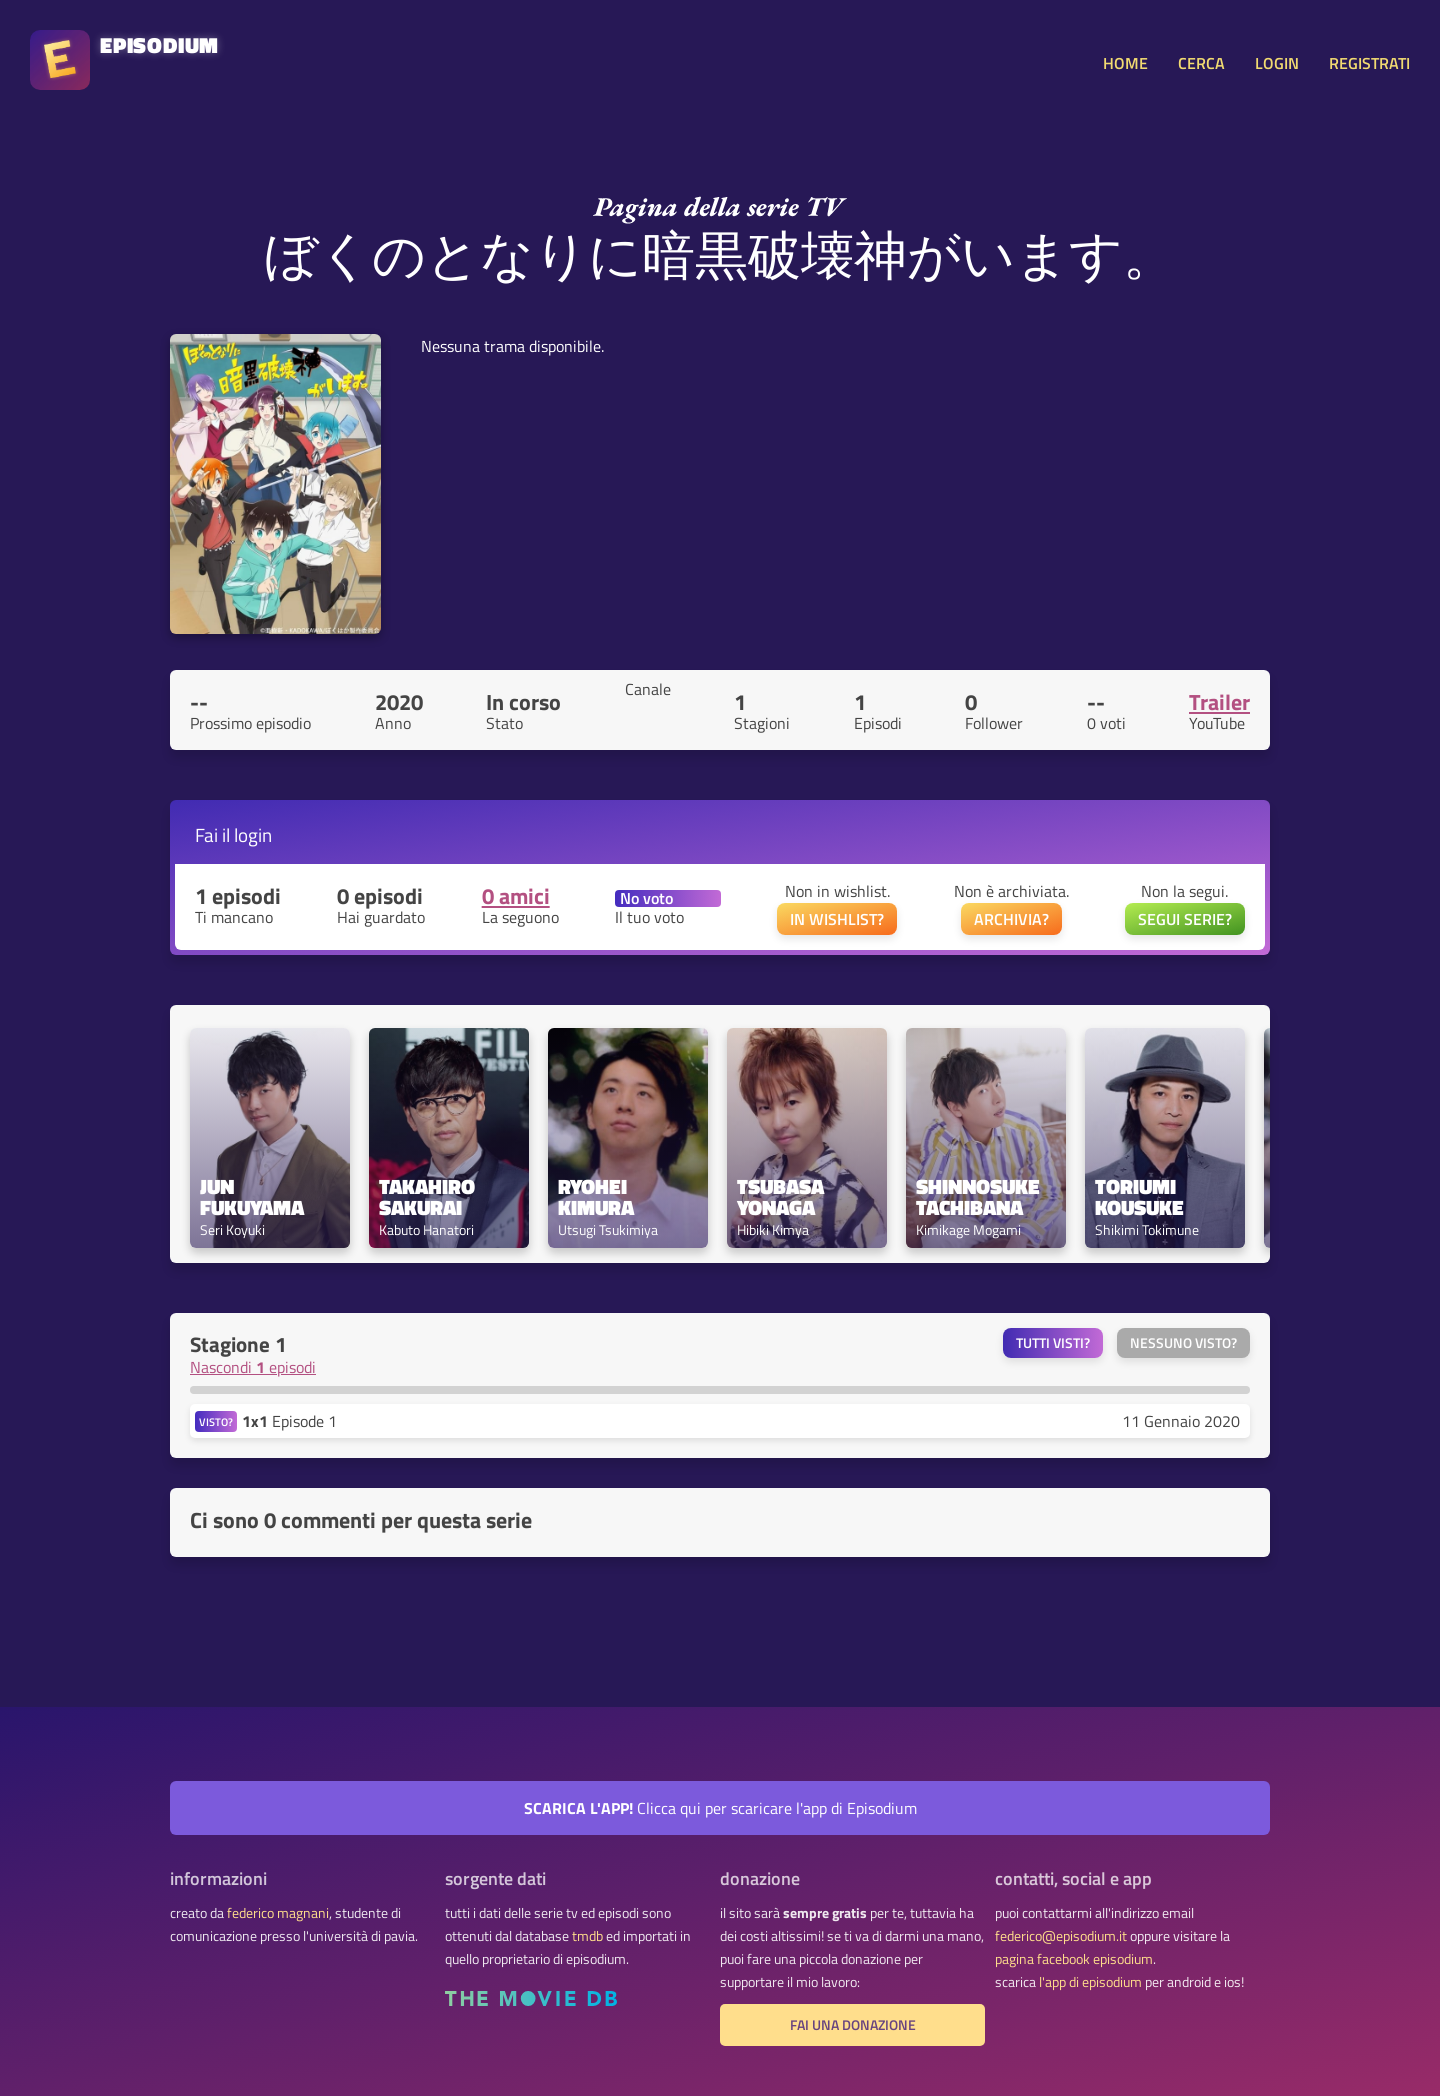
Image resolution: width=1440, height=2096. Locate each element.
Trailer (1219, 702)
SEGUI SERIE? (1185, 919)
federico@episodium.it (1061, 1936)
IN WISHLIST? (837, 919)
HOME (1125, 63)
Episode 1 (289, 1421)
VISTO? (216, 1421)
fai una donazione (853, 2025)
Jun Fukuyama (252, 1197)
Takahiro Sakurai (429, 1197)
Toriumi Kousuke (1139, 1197)
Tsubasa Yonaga (783, 1197)
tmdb (587, 1936)
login (253, 834)
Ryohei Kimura (596, 1197)
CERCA (1201, 63)
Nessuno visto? (1183, 1343)
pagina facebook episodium (1074, 1959)
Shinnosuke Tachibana (980, 1197)
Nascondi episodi (253, 1367)
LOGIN (1277, 63)
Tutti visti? (1053, 1343)
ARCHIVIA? (1011, 919)
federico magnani (278, 1913)
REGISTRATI (1369, 63)
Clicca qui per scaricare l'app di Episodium (720, 1808)
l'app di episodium (1090, 1982)
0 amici (516, 896)
